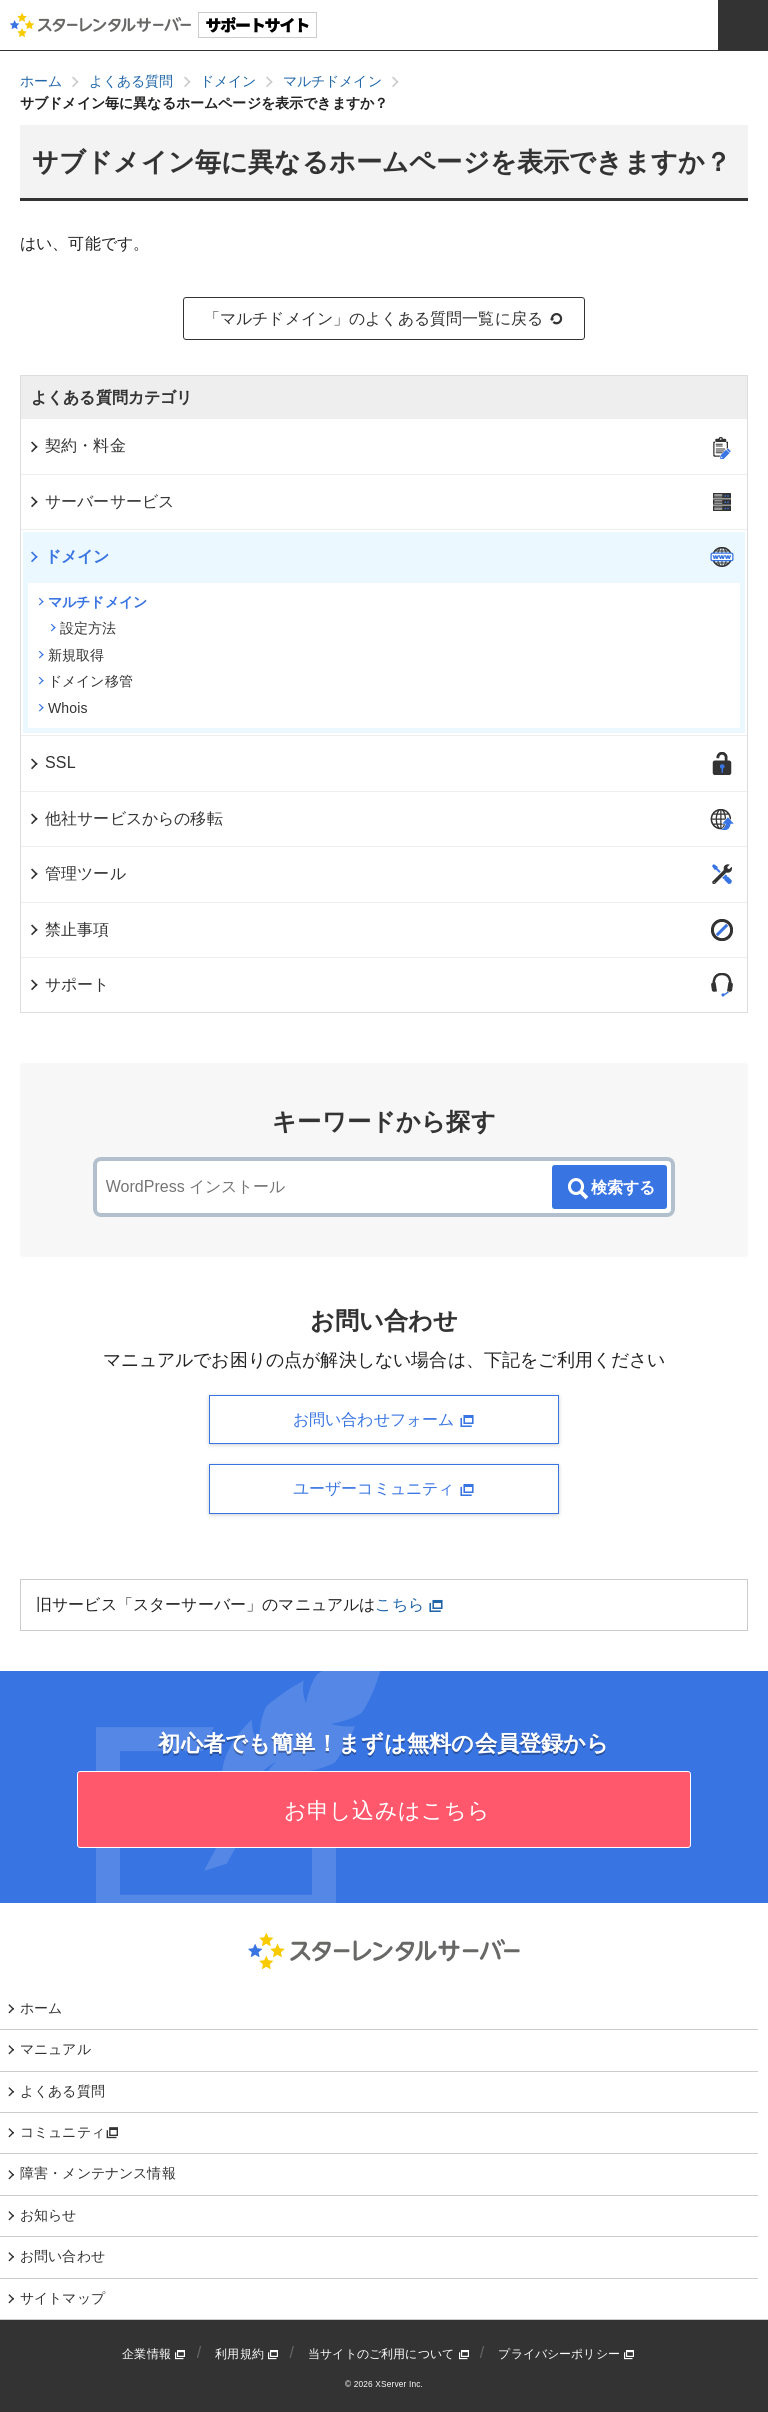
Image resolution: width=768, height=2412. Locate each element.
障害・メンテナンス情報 (98, 2173)
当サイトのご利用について (389, 2354)
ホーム (41, 2008)
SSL (51, 762)
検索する (610, 1189)
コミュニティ (69, 2132)
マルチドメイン (92, 602)
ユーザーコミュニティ (384, 1489)
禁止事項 (68, 929)
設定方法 (83, 628)
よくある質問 (62, 2091)
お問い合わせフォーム (384, 1420)
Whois (63, 708)
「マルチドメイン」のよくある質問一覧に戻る (384, 319)
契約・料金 (76, 445)
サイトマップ (62, 2298)
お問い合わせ (62, 2256)
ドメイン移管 (85, 681)
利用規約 (247, 2354)
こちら (409, 1604)
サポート (68, 984)
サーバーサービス (100, 501)
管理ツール (76, 873)
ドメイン (68, 556)
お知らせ (48, 2215)
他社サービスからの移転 (125, 818)
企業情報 (154, 2354)
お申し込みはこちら (384, 1810)
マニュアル (55, 2049)
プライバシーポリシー (566, 2354)
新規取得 (71, 655)
